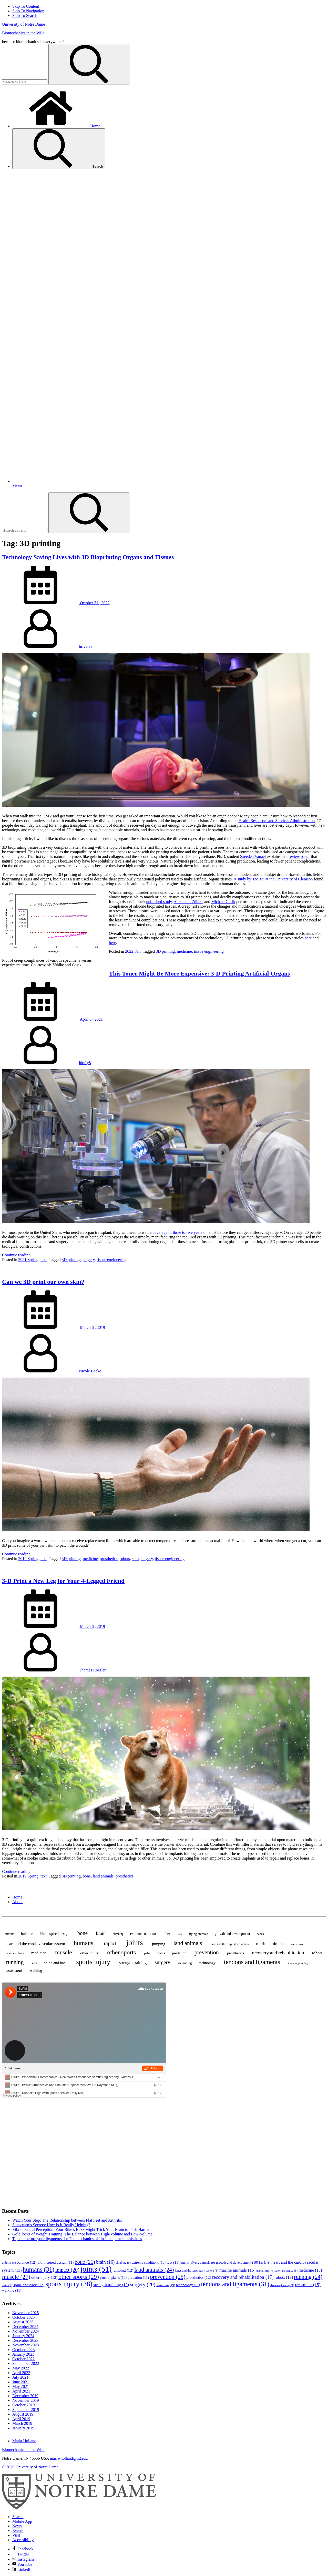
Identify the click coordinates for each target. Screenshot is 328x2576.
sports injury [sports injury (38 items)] (93, 1962)
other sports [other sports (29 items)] (121, 1952)
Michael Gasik (223, 901)
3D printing (165, 951)
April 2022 (21, 2372)
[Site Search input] (24, 82)
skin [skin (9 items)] (34, 1963)
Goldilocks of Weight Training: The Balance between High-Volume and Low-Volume (82, 2234)
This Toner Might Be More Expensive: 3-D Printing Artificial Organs (199, 973)
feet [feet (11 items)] (167, 1934)
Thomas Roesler (92, 1670)
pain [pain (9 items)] (147, 1953)
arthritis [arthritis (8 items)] (9, 1934)
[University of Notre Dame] (79, 2508)
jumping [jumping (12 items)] (158, 1944)
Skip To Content (25, 6)
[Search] (88, 64)
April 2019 (21, 2419)
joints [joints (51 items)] (134, 1942)
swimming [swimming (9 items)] (185, 1963)
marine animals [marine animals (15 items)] (269, 1943)
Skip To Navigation (28, 11)
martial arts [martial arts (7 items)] (297, 1944)
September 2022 (25, 2363)
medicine (184, 951)
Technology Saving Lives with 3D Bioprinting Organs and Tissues (88, 557)
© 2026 (8, 2467)
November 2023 (25, 2345)
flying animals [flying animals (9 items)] (198, 1934)
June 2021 (20, 2382)
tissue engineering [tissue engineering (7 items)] (298, 1963)
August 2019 (22, 2414)
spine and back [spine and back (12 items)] (56, 1963)
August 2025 (22, 2322)
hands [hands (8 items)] (260, 1934)
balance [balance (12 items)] (27, 1933)
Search (58, 148)
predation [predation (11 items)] (179, 1953)
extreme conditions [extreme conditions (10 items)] (143, 1934)
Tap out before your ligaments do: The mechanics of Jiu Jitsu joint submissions (77, 2238)
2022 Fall (133, 951)
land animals (103, 1876)
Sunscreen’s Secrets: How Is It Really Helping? (51, 2225)
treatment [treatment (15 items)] (13, 1970)
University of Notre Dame (23, 24)
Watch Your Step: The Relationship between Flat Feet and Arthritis (67, 2220)
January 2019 (23, 2428)
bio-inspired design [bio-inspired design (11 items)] (54, 1934)
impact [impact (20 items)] (109, 1943)
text (43, 1259)
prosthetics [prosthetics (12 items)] (235, 1953)
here (308, 938)
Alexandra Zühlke (188, 901)
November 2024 (25, 2331)
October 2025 (23, 2317)
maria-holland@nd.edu (69, 2458)
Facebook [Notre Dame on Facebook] (22, 2549)
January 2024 (23, 2336)
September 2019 (25, 2409)
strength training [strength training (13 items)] (133, 1962)
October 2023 (23, 2349)
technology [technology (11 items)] (207, 1963)
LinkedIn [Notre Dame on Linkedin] (22, 2569)
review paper (299, 856)
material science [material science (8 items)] (14, 1953)
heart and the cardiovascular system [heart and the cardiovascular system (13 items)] (35, 1943)
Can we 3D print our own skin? (43, 1281)
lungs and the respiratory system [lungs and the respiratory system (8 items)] (229, 1944)
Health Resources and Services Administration (277, 820)
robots (125, 1558)
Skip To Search (24, 15)
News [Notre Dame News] (17, 2526)
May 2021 (20, 2386)
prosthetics (109, 1558)
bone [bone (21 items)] (82, 1933)
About (17, 1902)
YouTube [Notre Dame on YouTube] (22, 2564)
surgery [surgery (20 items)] (162, 1962)
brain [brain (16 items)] (101, 1933)
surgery (89, 1259)
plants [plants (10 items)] (161, 1953)
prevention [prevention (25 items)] (206, 1952)
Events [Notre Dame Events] (18, 2530)
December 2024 (25, 2326)
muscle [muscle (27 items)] (63, 1952)
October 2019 (23, 2405)
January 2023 (23, 2354)
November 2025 (25, 2313)
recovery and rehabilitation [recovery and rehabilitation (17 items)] (278, 1952)
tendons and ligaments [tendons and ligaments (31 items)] (252, 1961)
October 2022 (23, 2359)
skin (135, 1558)
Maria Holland (24, 2441)
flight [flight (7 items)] (179, 1934)
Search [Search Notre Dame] (18, 2517)
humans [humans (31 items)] (83, 1942)
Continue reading (16, 1255)
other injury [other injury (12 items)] (89, 1953)
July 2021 (20, 2377)
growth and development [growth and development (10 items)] (232, 1934)
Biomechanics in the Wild (23, 33)
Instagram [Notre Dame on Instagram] (23, 2559)
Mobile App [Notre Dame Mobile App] (22, 2521)
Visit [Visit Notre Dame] (16, 2535)
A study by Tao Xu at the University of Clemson (273, 879)
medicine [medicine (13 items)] (39, 1953)
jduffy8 (85, 1063)
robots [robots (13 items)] (317, 1953)
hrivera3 (86, 646)
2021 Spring (28, 1259)
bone (87, 1876)
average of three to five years (178, 1232)
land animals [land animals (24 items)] (187, 1943)
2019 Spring (28, 1558)
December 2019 (25, 2396)
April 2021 (21, 2391)
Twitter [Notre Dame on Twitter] (20, 2554)
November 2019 (25, 2400)
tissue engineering (209, 951)
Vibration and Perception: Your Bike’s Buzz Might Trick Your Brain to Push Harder (81, 2229)
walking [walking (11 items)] (36, 1970)
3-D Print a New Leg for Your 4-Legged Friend (63, 1580)
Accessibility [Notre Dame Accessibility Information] (23, 2540)
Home (56, 126)
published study (159, 901)
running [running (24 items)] (15, 1962)
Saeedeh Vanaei (253, 856)
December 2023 (25, 2340)
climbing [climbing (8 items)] (118, 1934)
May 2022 (20, 2368)
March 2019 (22, 2423)
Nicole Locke (90, 1371)
